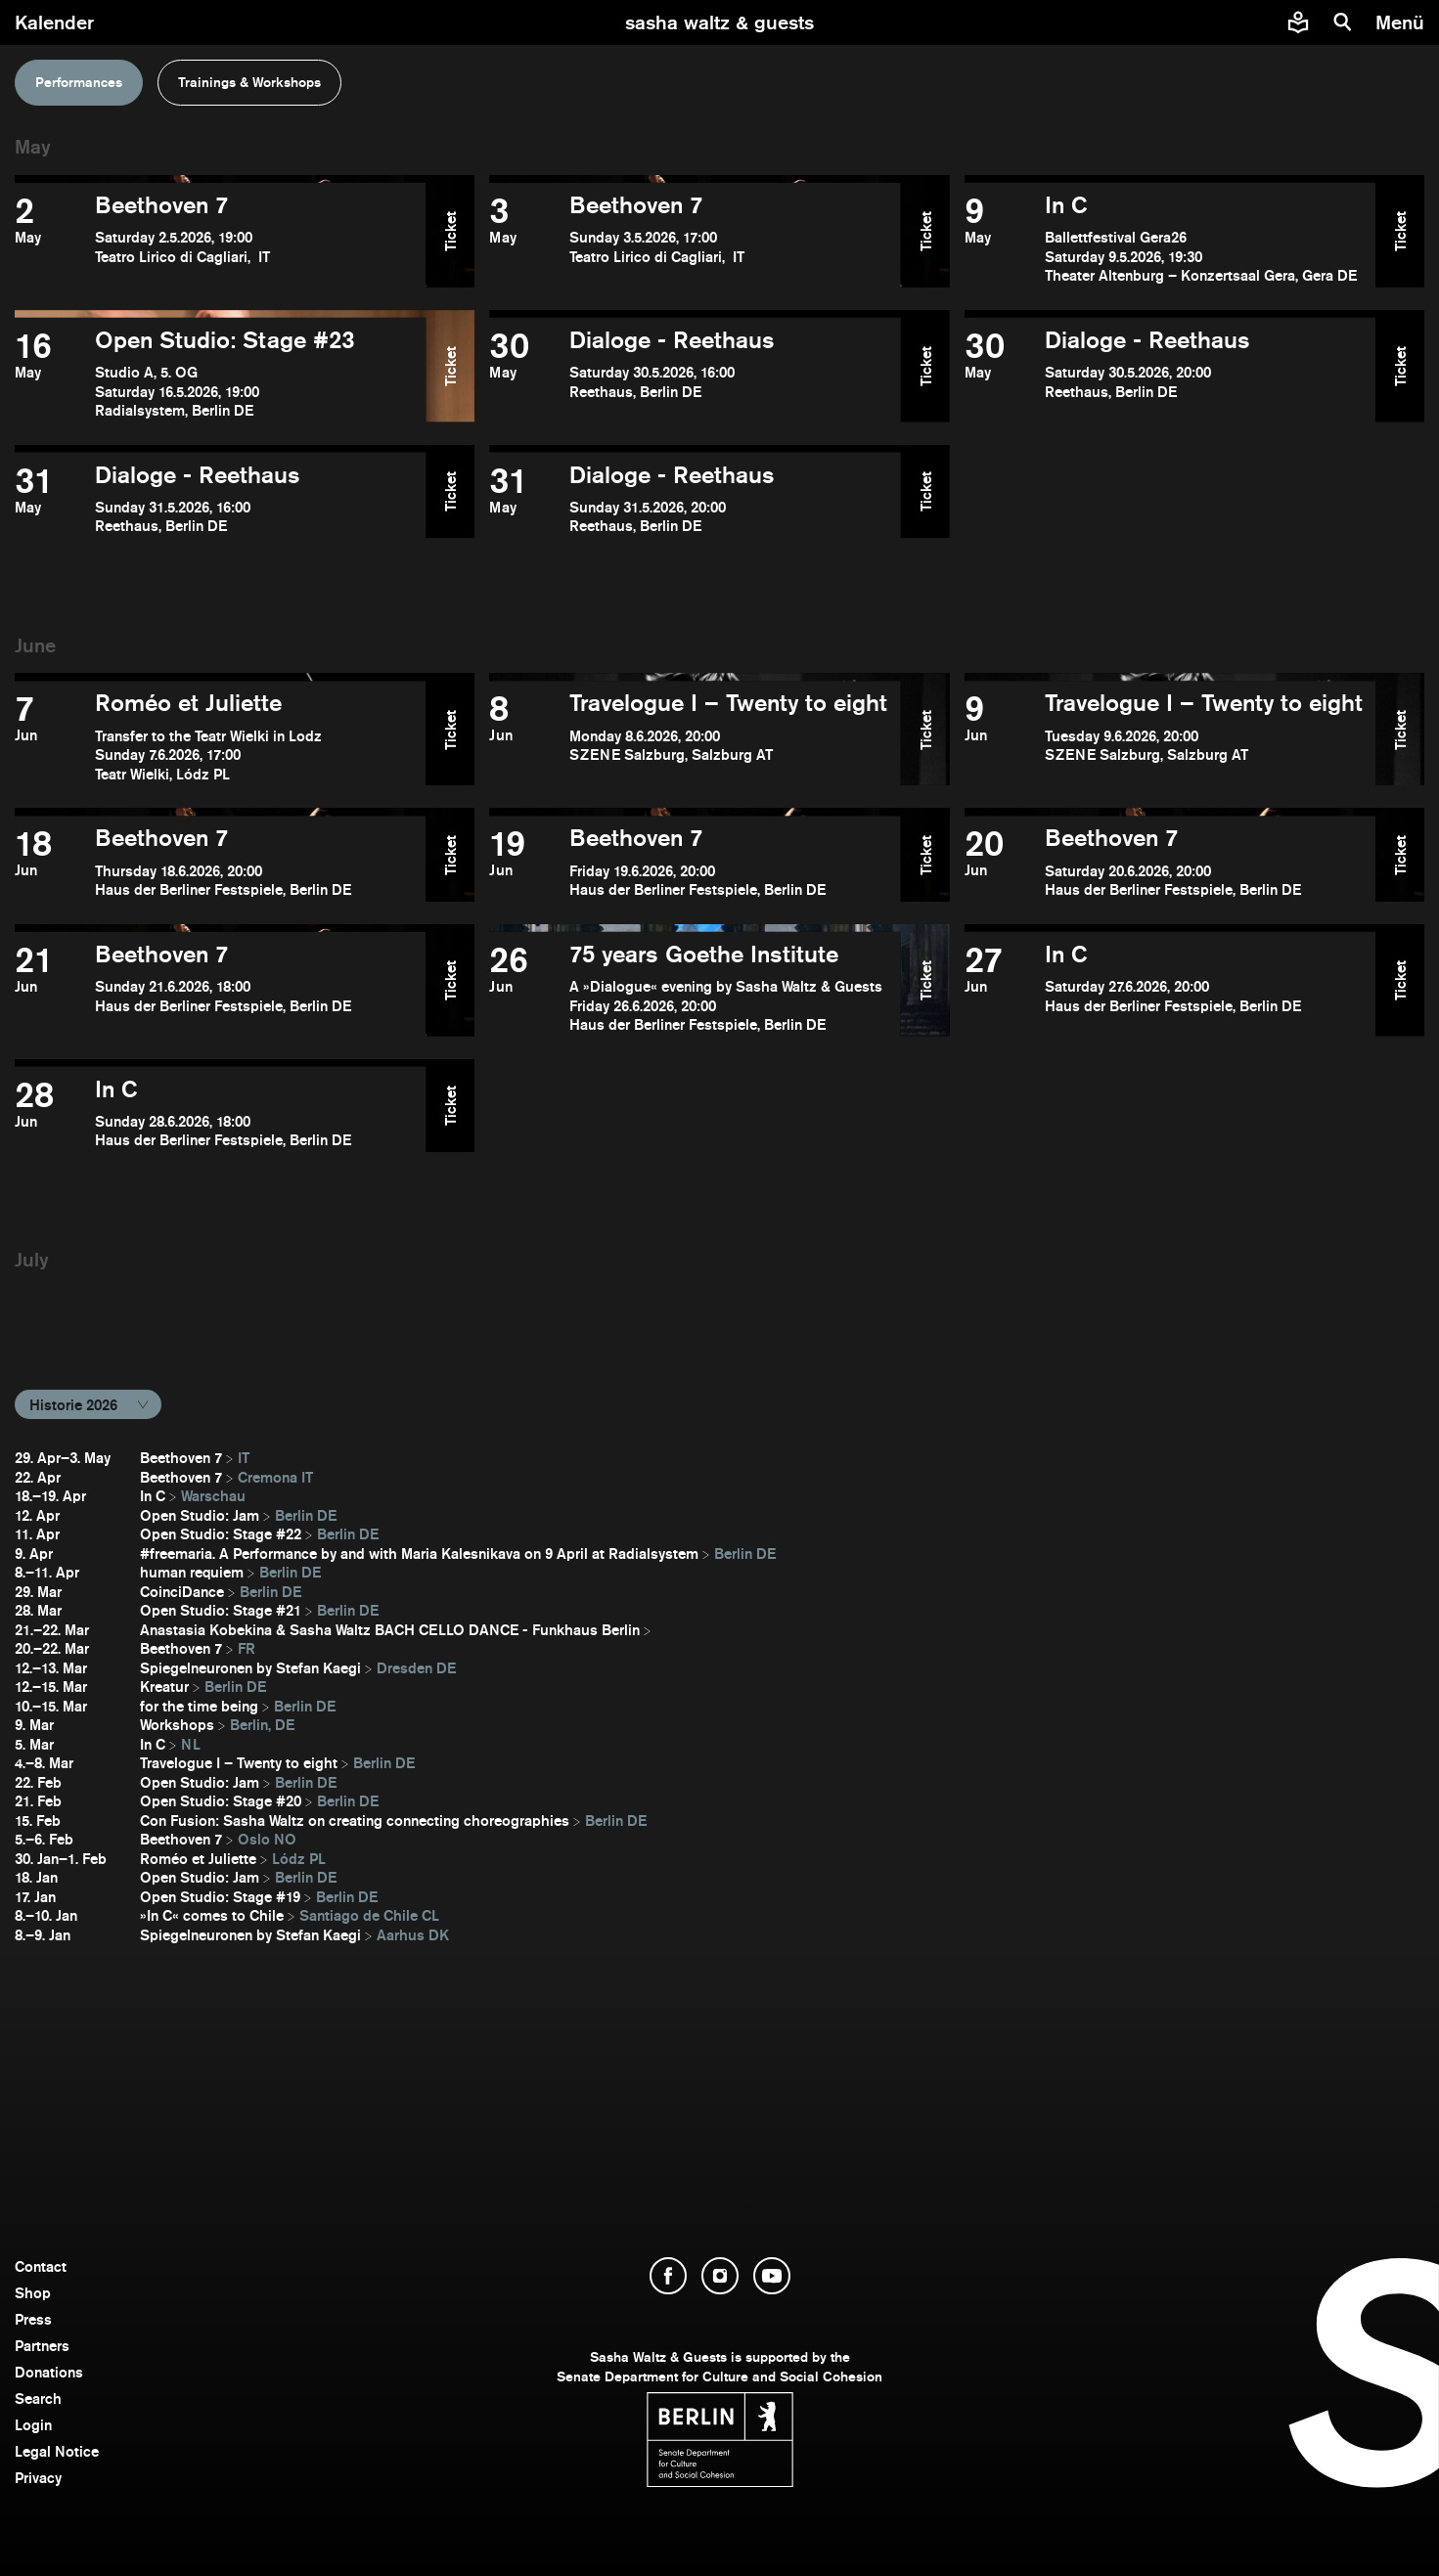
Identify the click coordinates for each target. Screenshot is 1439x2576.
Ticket (450, 231)
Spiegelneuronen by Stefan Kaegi (250, 1668)
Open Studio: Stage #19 (220, 1897)
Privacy (38, 2477)
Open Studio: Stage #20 (220, 1801)
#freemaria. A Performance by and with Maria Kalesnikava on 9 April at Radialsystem (419, 1553)
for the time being (199, 1706)
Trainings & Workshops (249, 82)
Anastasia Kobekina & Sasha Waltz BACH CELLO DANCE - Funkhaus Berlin (390, 1630)
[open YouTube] (771, 2275)
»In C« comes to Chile (212, 1915)
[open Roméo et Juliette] (220, 737)
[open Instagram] (720, 2275)
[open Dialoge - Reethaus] (694, 374)
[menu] (1402, 22)
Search (38, 2398)
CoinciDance (182, 1591)
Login (33, 2425)
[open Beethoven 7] (220, 239)
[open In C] (1170, 239)
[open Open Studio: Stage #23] (220, 374)
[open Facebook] (668, 2275)
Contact (41, 2266)
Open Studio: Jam (199, 1515)
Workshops (177, 1724)
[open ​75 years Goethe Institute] (694, 988)
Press (33, 2319)
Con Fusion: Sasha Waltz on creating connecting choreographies (354, 1820)
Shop (33, 2293)
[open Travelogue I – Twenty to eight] (694, 737)
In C (152, 1496)
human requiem (192, 1572)
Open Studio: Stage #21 (220, 1610)
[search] (1343, 22)
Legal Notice (57, 2451)
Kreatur (164, 1686)
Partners (42, 2345)
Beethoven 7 (181, 1457)
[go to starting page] (719, 22)
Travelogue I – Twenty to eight (238, 1763)
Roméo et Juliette (198, 1858)
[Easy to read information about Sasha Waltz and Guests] (1298, 22)
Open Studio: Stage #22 (220, 1534)
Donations (49, 2372)
